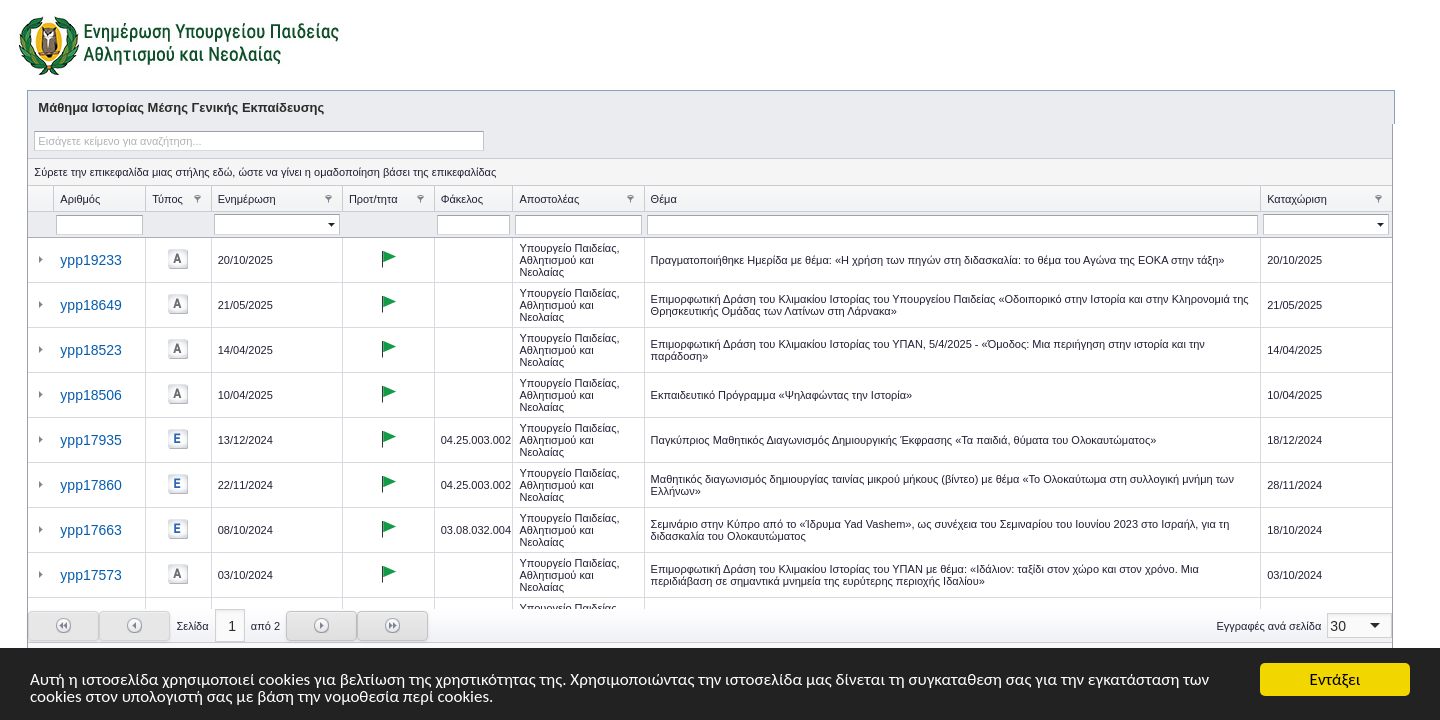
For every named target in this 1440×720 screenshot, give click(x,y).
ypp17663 (91, 530)
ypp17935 (91, 440)
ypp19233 (91, 260)
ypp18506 (91, 395)
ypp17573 (91, 575)
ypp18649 (91, 305)
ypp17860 (91, 485)
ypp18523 (91, 350)
